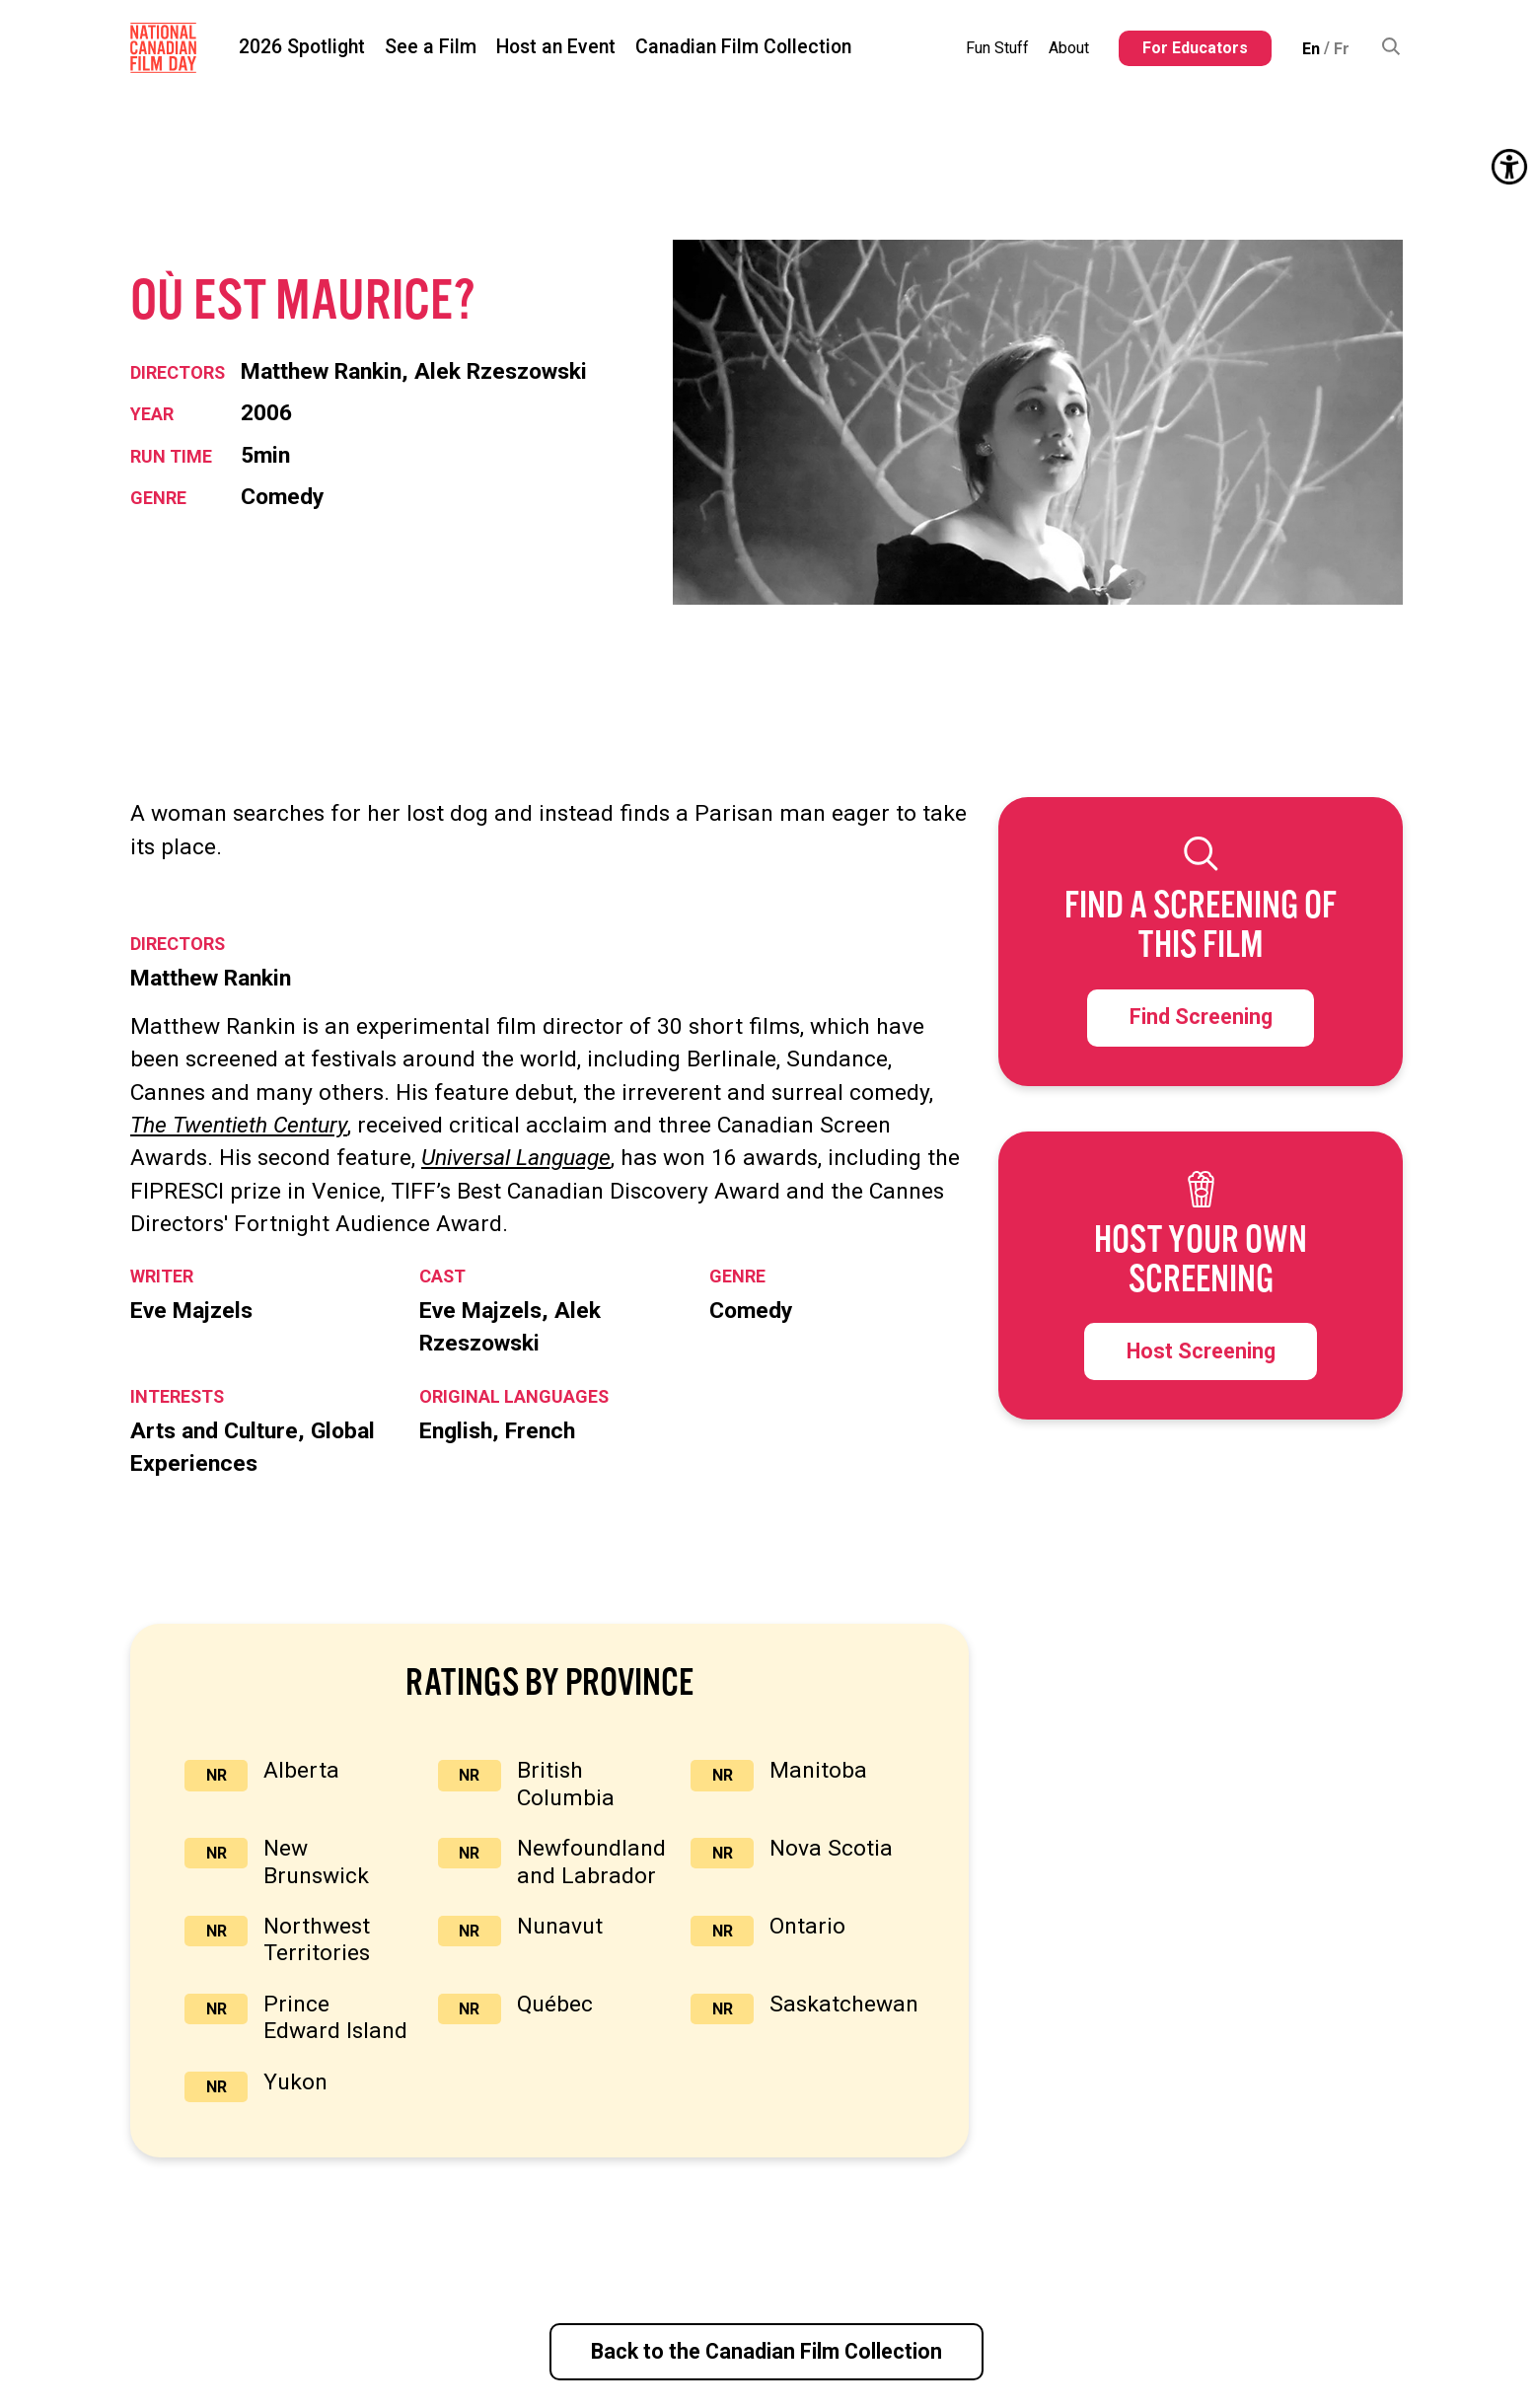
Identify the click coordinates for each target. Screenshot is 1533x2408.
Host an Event (556, 47)
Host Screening (1201, 1351)
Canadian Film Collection (743, 47)
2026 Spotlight (302, 47)
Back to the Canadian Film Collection (766, 2351)
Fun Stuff (997, 47)
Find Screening (1201, 1016)
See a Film (430, 47)
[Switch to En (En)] (1311, 47)
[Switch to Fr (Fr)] (1342, 47)
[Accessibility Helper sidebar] (1509, 166)
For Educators (1195, 47)
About (1069, 47)
